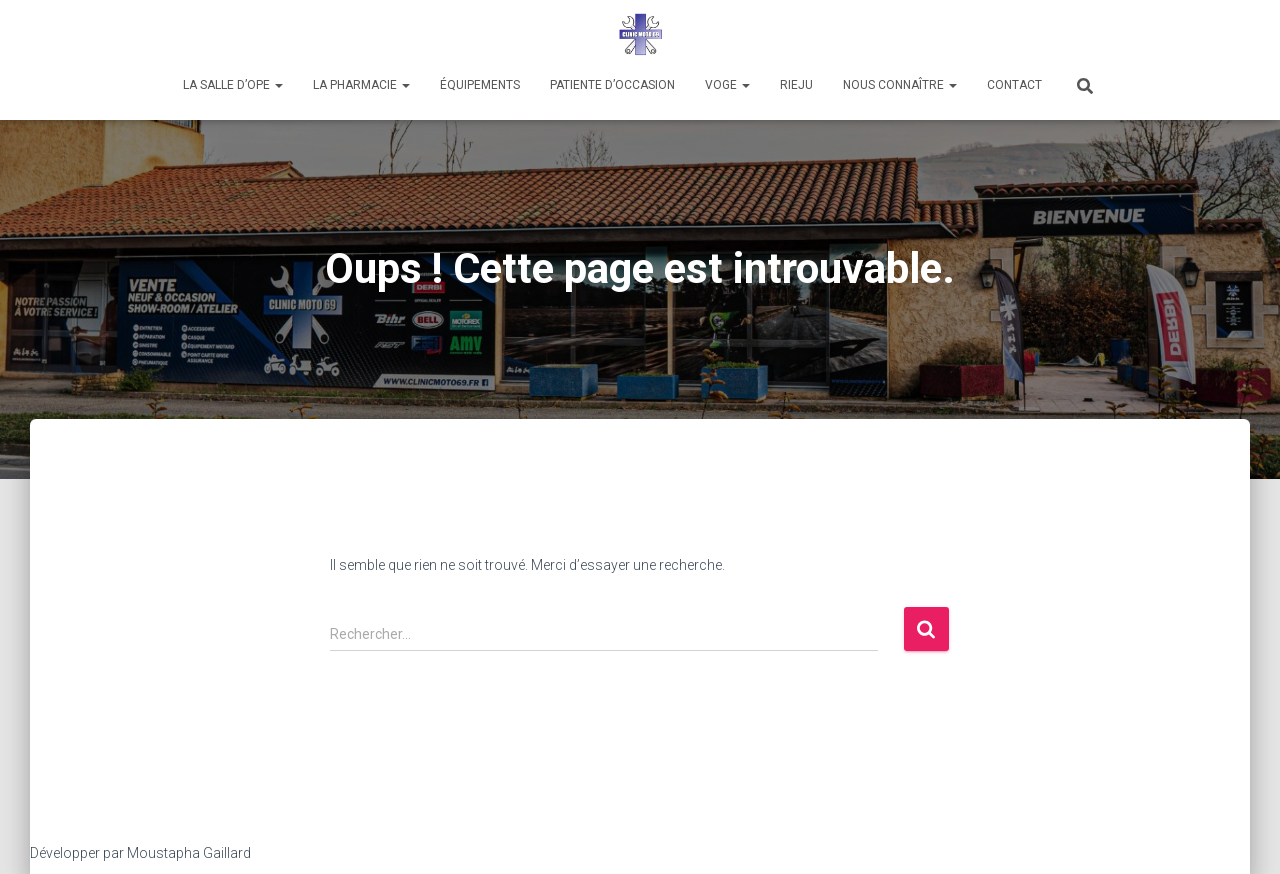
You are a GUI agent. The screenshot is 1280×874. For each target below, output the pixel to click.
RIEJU (796, 85)
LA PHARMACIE (361, 85)
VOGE (727, 85)
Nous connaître (900, 85)
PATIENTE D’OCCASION (612, 85)
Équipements (480, 85)
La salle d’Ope (233, 85)
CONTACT (1014, 85)
